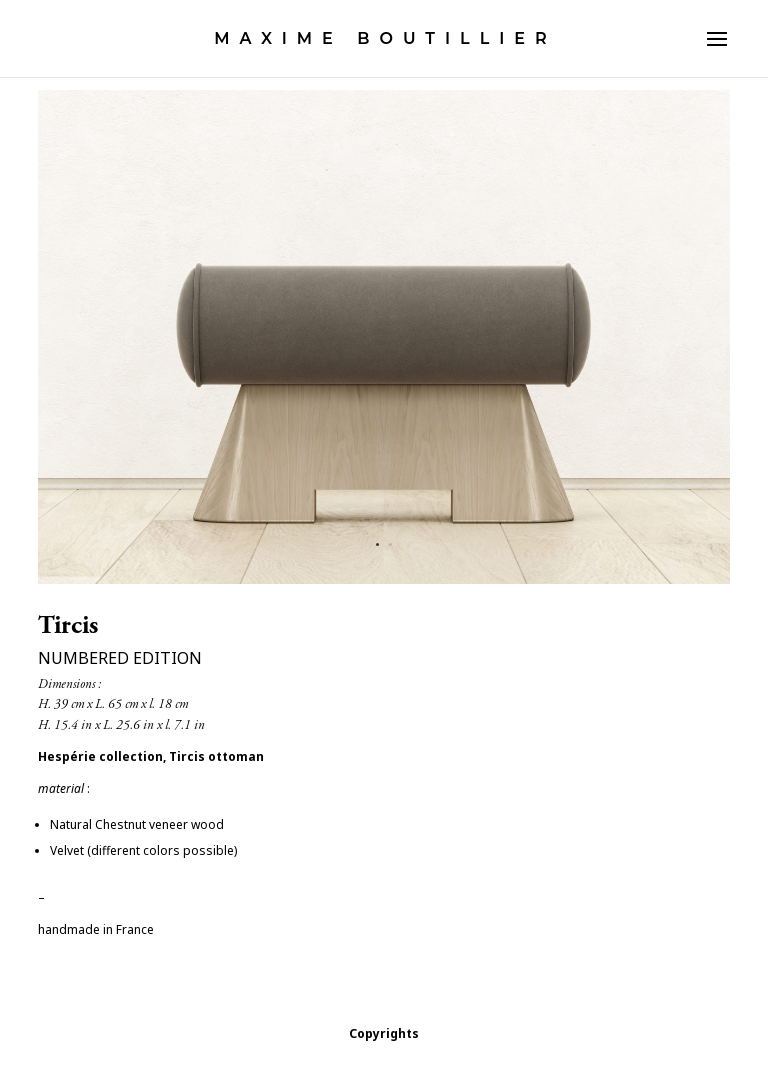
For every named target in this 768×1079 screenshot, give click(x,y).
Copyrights (384, 1033)
